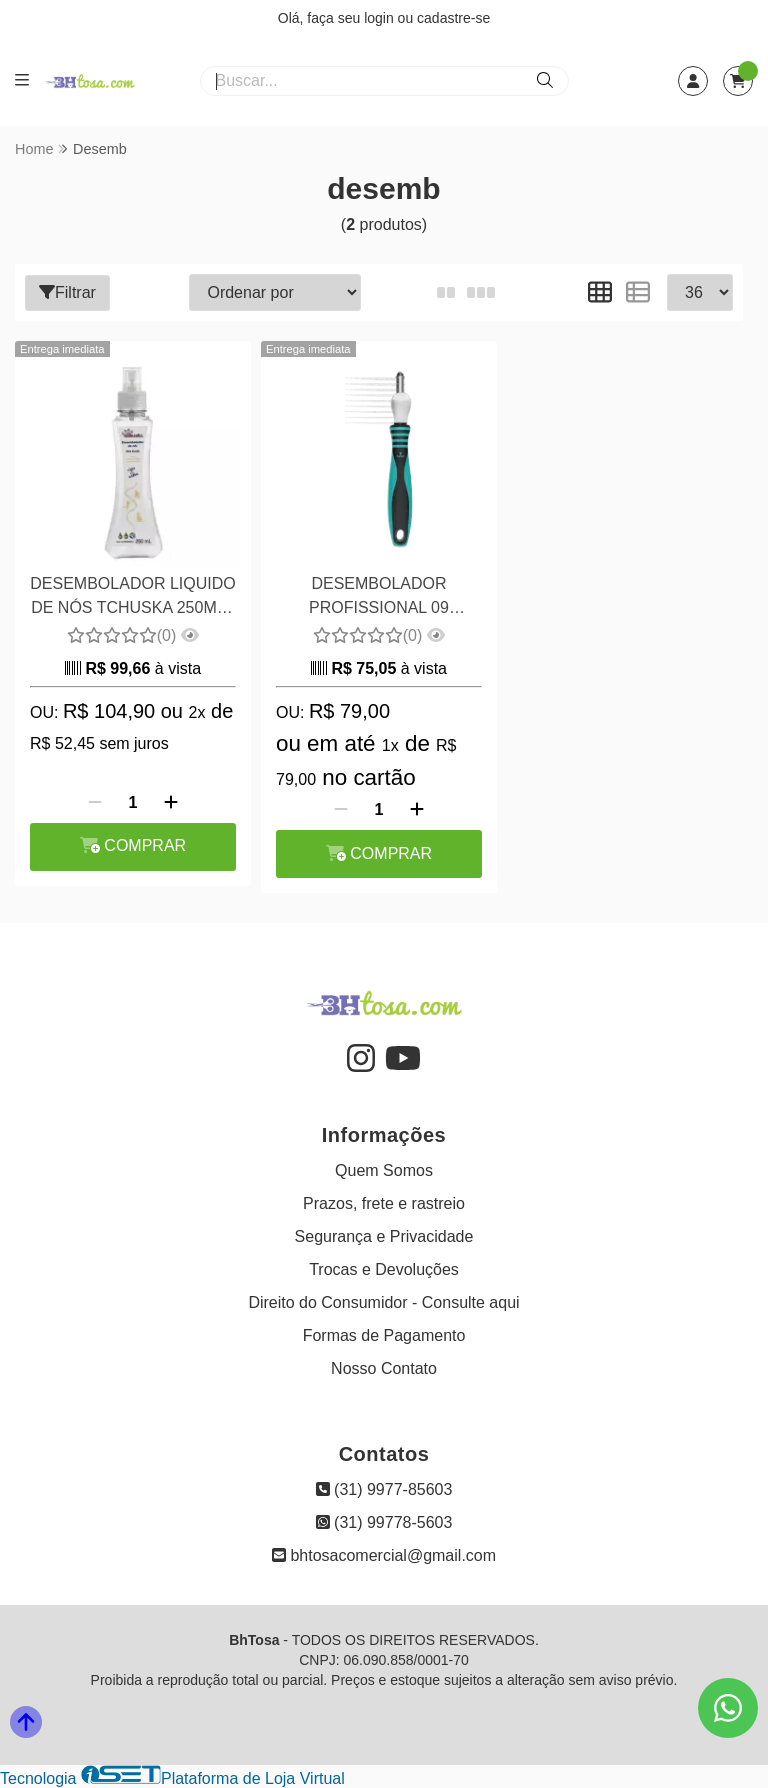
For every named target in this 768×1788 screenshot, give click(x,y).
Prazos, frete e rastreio (384, 1203)
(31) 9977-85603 (384, 1489)
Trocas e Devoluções (384, 1269)
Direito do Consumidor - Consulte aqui (383, 1302)
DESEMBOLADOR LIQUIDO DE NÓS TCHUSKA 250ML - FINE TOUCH (132, 598)
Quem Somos (384, 1170)
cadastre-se (453, 18)
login (380, 18)
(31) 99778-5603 (384, 1522)
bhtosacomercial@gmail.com (384, 1555)
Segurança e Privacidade (384, 1236)
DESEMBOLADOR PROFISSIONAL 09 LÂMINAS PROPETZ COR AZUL (379, 598)
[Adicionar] (171, 803)
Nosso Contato (384, 1368)
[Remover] (95, 803)
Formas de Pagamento (384, 1335)
